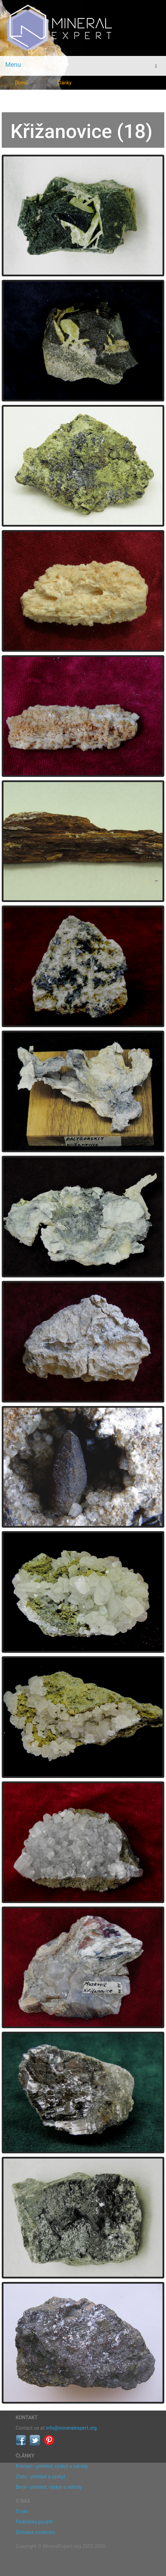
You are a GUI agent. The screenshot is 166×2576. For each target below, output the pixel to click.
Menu (13, 64)
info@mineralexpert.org (71, 2428)
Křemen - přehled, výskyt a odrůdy (52, 2466)
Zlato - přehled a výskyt (40, 2476)
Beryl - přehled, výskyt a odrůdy (49, 2487)
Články (64, 83)
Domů (21, 83)
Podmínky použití (34, 2522)
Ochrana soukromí (35, 2532)
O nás (22, 2511)
